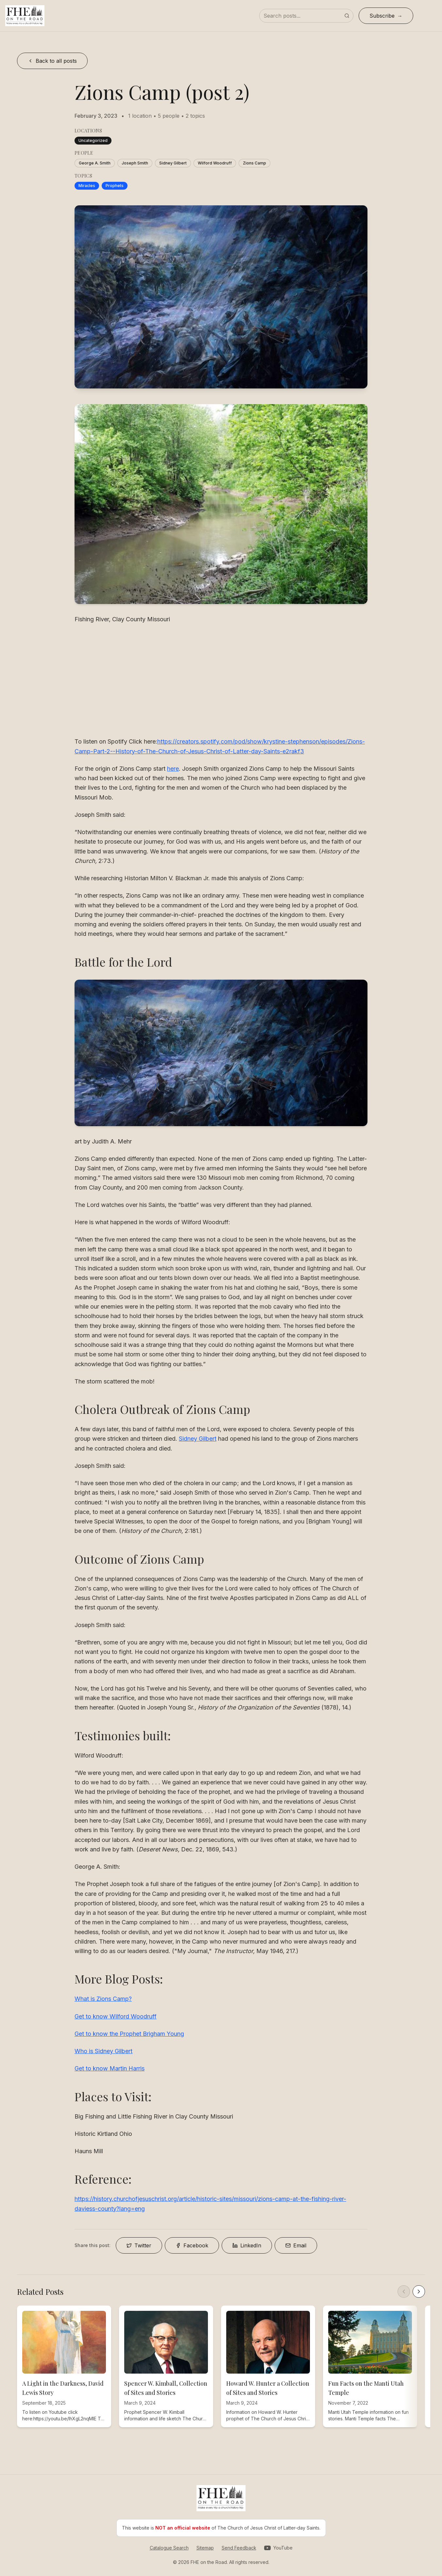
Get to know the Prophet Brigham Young (129, 2033)
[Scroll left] (404, 2291)
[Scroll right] (419, 2291)
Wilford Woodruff (215, 163)
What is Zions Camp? (103, 1998)
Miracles (86, 185)
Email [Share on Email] (295, 2245)
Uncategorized (93, 140)
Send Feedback (239, 2547)
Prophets (115, 185)
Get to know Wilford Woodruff (116, 2016)
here (173, 768)
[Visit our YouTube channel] (278, 2548)
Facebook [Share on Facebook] (192, 2245)
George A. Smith (94, 163)
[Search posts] (306, 16)
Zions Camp (254, 163)
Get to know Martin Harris (109, 2068)
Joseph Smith (135, 163)
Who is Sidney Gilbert (103, 2051)
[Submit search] (346, 16)
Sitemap (205, 2547)
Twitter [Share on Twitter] (139, 2245)
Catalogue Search (169, 2547)
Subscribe (382, 15)
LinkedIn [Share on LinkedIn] (246, 2245)
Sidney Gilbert (173, 163)
